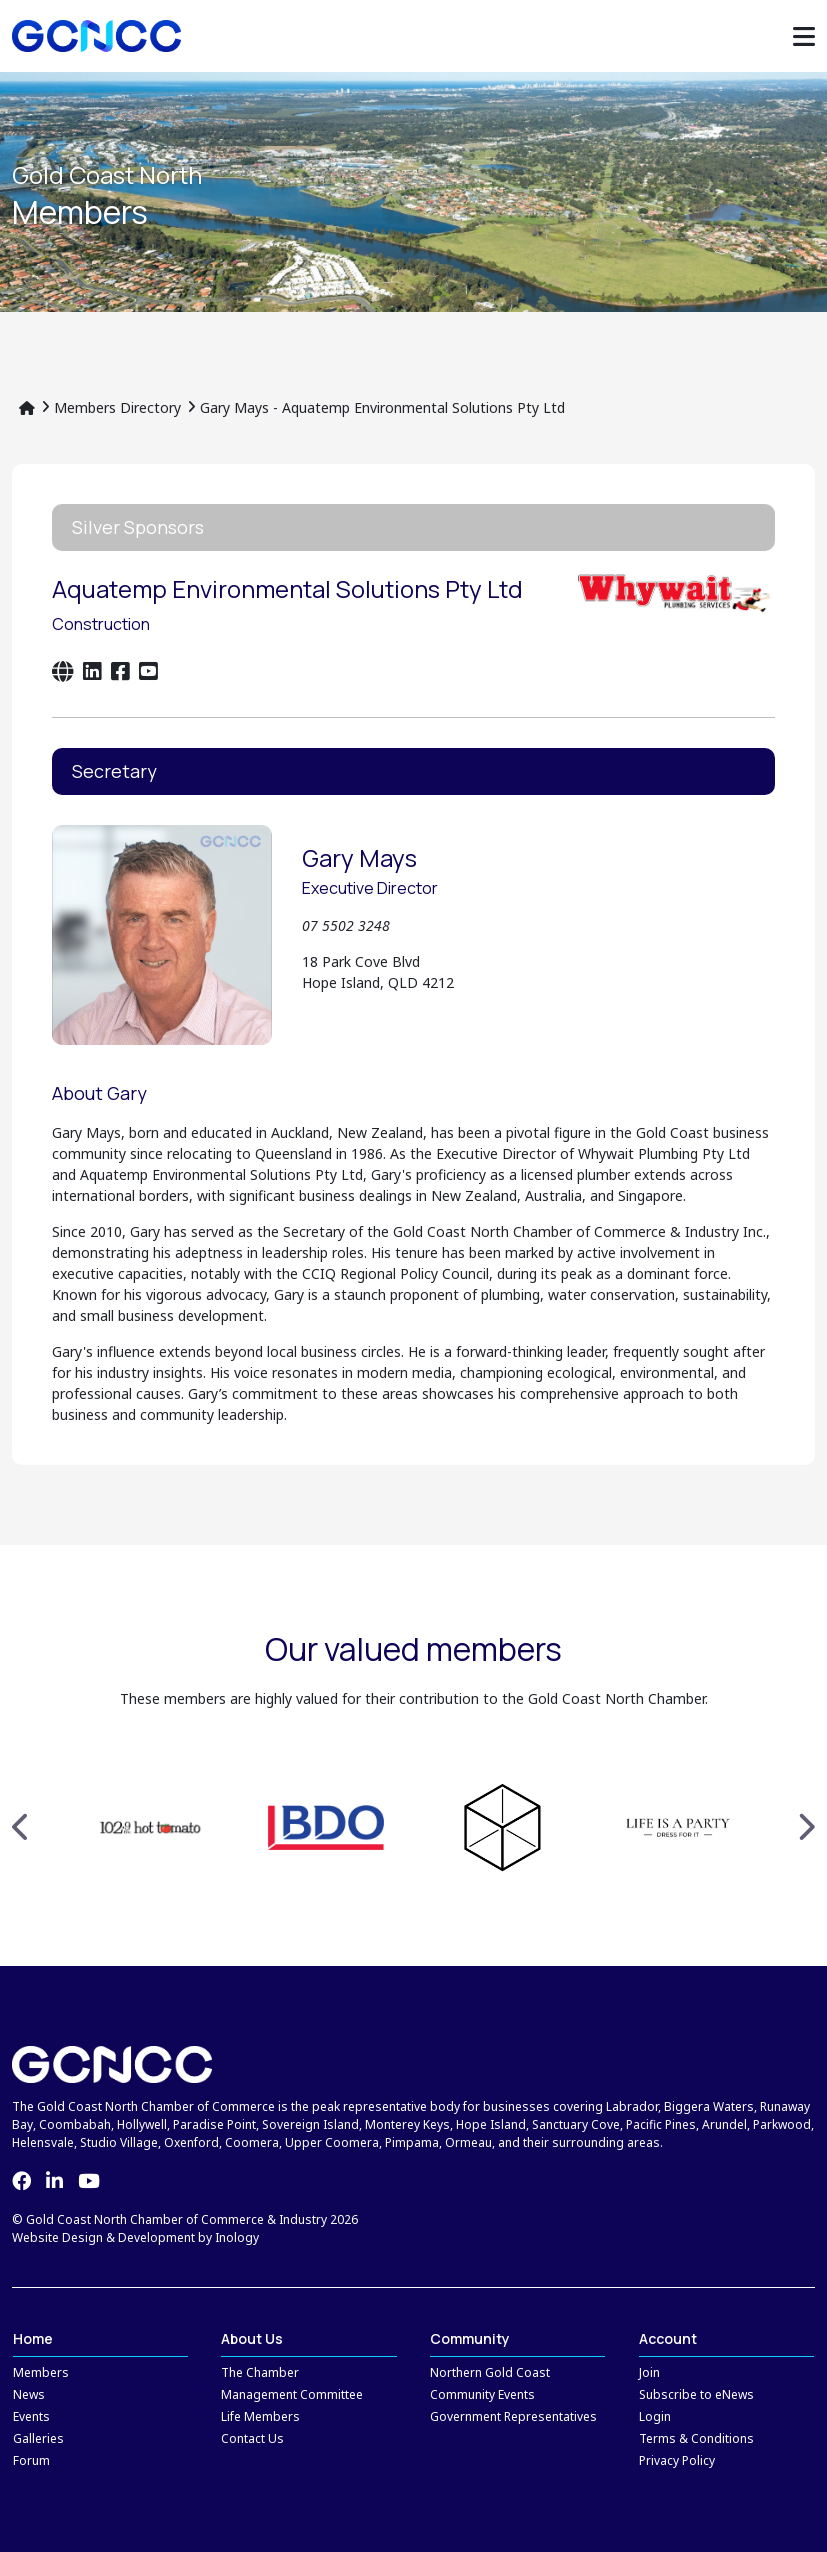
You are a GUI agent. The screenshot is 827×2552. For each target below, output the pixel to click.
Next (805, 1827)
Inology (237, 2237)
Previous (21, 1827)
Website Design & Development (103, 2237)
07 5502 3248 (346, 925)
